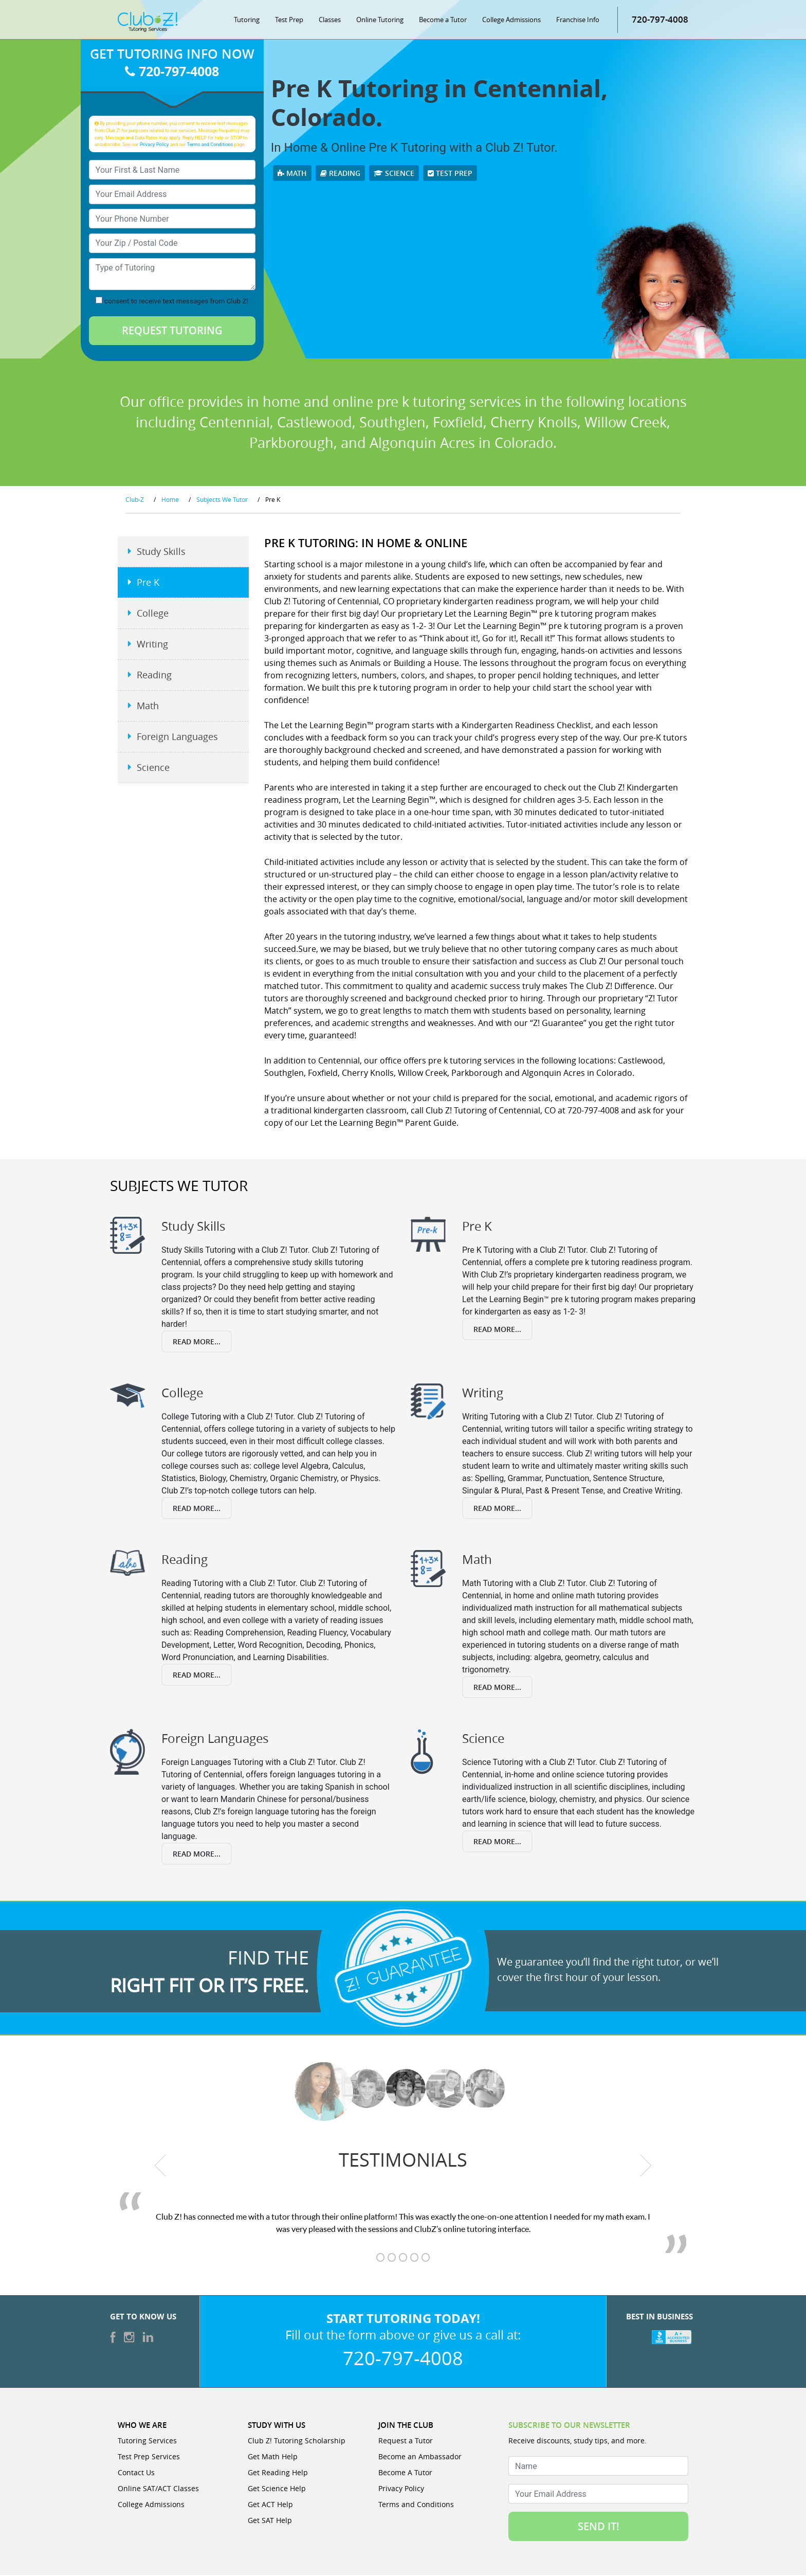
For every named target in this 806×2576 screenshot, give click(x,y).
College (153, 614)
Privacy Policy (154, 145)
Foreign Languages (177, 738)
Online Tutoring (380, 20)
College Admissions (511, 20)
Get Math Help (273, 2457)
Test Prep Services (149, 2457)
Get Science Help (277, 2489)
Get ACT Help (270, 2505)
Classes (330, 20)
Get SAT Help (270, 2521)
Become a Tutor (443, 20)
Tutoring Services (147, 2441)
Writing (152, 645)
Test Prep (289, 20)
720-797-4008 (660, 20)
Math (292, 174)
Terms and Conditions (210, 145)
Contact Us (136, 2473)
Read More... (197, 1342)
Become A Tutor (405, 2473)
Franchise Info (577, 20)
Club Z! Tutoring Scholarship (296, 2441)
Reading (340, 174)
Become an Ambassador (420, 2457)
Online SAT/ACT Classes (158, 2489)
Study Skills (161, 553)
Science (394, 174)
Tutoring (247, 20)
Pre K (148, 584)
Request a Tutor (405, 2441)
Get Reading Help (278, 2473)
